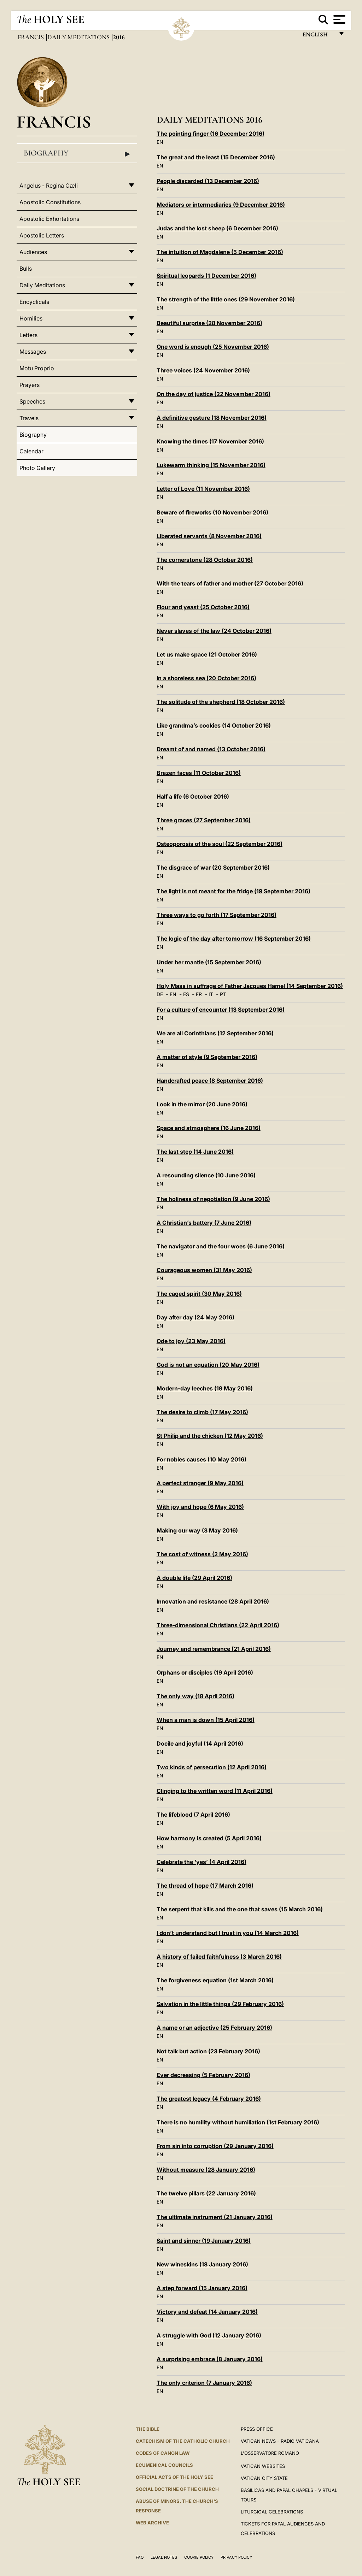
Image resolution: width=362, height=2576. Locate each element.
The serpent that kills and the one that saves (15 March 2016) (240, 1909)
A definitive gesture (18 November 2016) (212, 417)
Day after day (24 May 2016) (195, 1317)
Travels (29, 418)
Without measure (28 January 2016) (206, 2169)
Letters (28, 335)
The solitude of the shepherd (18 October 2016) (221, 701)
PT (223, 994)
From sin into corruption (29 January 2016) (215, 2145)
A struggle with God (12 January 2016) (209, 2335)
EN (160, 142)
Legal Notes (164, 2557)
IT (211, 994)
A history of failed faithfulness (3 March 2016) (219, 1956)
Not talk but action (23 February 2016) (208, 2051)
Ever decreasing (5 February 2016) (203, 2074)
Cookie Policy (199, 2557)
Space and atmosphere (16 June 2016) (209, 1127)
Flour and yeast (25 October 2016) (203, 607)
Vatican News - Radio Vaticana (280, 2441)
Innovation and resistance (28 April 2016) (213, 1601)
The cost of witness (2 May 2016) (202, 1554)
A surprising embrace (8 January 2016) (210, 2359)
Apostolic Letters (41, 235)
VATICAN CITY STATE (264, 2478)
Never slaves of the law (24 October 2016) (214, 630)
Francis (31, 37)
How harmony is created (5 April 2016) (209, 1838)
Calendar (31, 451)
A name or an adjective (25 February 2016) (214, 2027)
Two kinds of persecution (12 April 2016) (212, 1767)
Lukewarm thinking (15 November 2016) (211, 465)
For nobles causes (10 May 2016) (201, 1459)
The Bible (147, 2429)
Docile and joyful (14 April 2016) (200, 1743)
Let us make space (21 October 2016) (207, 654)
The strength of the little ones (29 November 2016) (226, 299)
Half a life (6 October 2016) (193, 796)
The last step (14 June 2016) (195, 1151)
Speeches (32, 401)
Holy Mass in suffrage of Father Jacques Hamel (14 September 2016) (250, 985)
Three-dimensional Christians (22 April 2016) (218, 1625)
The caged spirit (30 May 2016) (199, 1293)
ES (186, 994)
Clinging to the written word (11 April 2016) (215, 1790)
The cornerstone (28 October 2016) (205, 559)
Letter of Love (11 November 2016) (203, 488)
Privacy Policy (236, 2557)
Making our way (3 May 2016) (197, 1530)
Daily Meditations (79, 37)
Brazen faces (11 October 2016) (199, 772)
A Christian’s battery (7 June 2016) (204, 1222)
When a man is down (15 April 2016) (206, 1719)
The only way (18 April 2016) (195, 1696)
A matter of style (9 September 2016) (207, 1056)
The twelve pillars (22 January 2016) (206, 2193)
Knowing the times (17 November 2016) (210, 441)
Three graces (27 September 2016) (204, 820)
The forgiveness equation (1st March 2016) (215, 1980)
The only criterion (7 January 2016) (204, 2382)
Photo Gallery (37, 467)
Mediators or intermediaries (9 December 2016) (221, 204)
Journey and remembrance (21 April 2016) (214, 1648)
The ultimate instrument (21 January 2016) (215, 2217)
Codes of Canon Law (162, 2453)
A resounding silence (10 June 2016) (206, 1175)
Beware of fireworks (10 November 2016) (212, 512)
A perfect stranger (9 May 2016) (200, 1483)
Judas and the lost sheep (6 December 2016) (217, 228)
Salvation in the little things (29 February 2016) (220, 2003)
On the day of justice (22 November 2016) (213, 394)
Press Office (257, 2429)
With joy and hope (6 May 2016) (200, 1506)
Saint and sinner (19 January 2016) (204, 2240)
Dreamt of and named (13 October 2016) (211, 749)
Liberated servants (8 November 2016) (209, 536)
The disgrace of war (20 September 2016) (213, 867)
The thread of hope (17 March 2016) (205, 1885)
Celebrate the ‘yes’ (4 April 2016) (201, 1861)
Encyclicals (34, 301)
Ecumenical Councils (164, 2465)
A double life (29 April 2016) (194, 1577)
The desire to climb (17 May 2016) (202, 1412)
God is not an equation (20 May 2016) (208, 1364)
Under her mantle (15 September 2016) (209, 962)
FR (199, 994)
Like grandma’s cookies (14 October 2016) (214, 725)
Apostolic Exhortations (49, 218)
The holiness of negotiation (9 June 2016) (213, 1198)
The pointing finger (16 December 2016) (210, 133)
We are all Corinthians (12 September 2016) (215, 1033)
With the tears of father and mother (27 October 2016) (230, 583)
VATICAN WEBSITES (263, 2466)
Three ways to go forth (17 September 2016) (216, 914)
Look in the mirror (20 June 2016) (202, 1104)
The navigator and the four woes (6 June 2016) (221, 1246)
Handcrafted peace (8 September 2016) (210, 1080)
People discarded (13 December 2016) (208, 180)
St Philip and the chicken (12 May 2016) (210, 1435)
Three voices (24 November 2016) (203, 370)
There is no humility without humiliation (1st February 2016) (238, 2122)
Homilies (30, 318)
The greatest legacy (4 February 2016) (209, 2098)
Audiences (33, 251)
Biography (77, 153)
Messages (32, 351)
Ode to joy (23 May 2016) (191, 1341)
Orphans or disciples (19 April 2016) (205, 1672)
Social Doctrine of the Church (177, 2489)
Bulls (25, 268)
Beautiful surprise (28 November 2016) (209, 323)
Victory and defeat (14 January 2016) (207, 2311)
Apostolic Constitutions (50, 202)
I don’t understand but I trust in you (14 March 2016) (228, 1932)
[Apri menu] (338, 19)
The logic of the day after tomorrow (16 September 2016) (234, 938)
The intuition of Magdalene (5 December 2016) (220, 251)
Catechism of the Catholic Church (183, 2441)
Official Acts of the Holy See (174, 2477)
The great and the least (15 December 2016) (216, 157)
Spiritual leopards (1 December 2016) (206, 275)
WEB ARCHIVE (152, 2522)
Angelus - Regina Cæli (48, 185)
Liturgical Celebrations (272, 2512)
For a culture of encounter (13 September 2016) (221, 1009)
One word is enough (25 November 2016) (213, 346)
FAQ (140, 2557)
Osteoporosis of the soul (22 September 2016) (219, 843)
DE (160, 994)
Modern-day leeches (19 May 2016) (205, 1388)
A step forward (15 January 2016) (202, 2288)
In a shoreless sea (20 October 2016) (206, 678)
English (318, 36)
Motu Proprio (36, 368)
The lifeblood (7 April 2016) (193, 1814)
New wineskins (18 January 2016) (202, 2264)
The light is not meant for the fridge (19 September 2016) (233, 891)
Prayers (29, 384)
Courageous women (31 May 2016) (204, 1270)
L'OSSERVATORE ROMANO (270, 2453)
